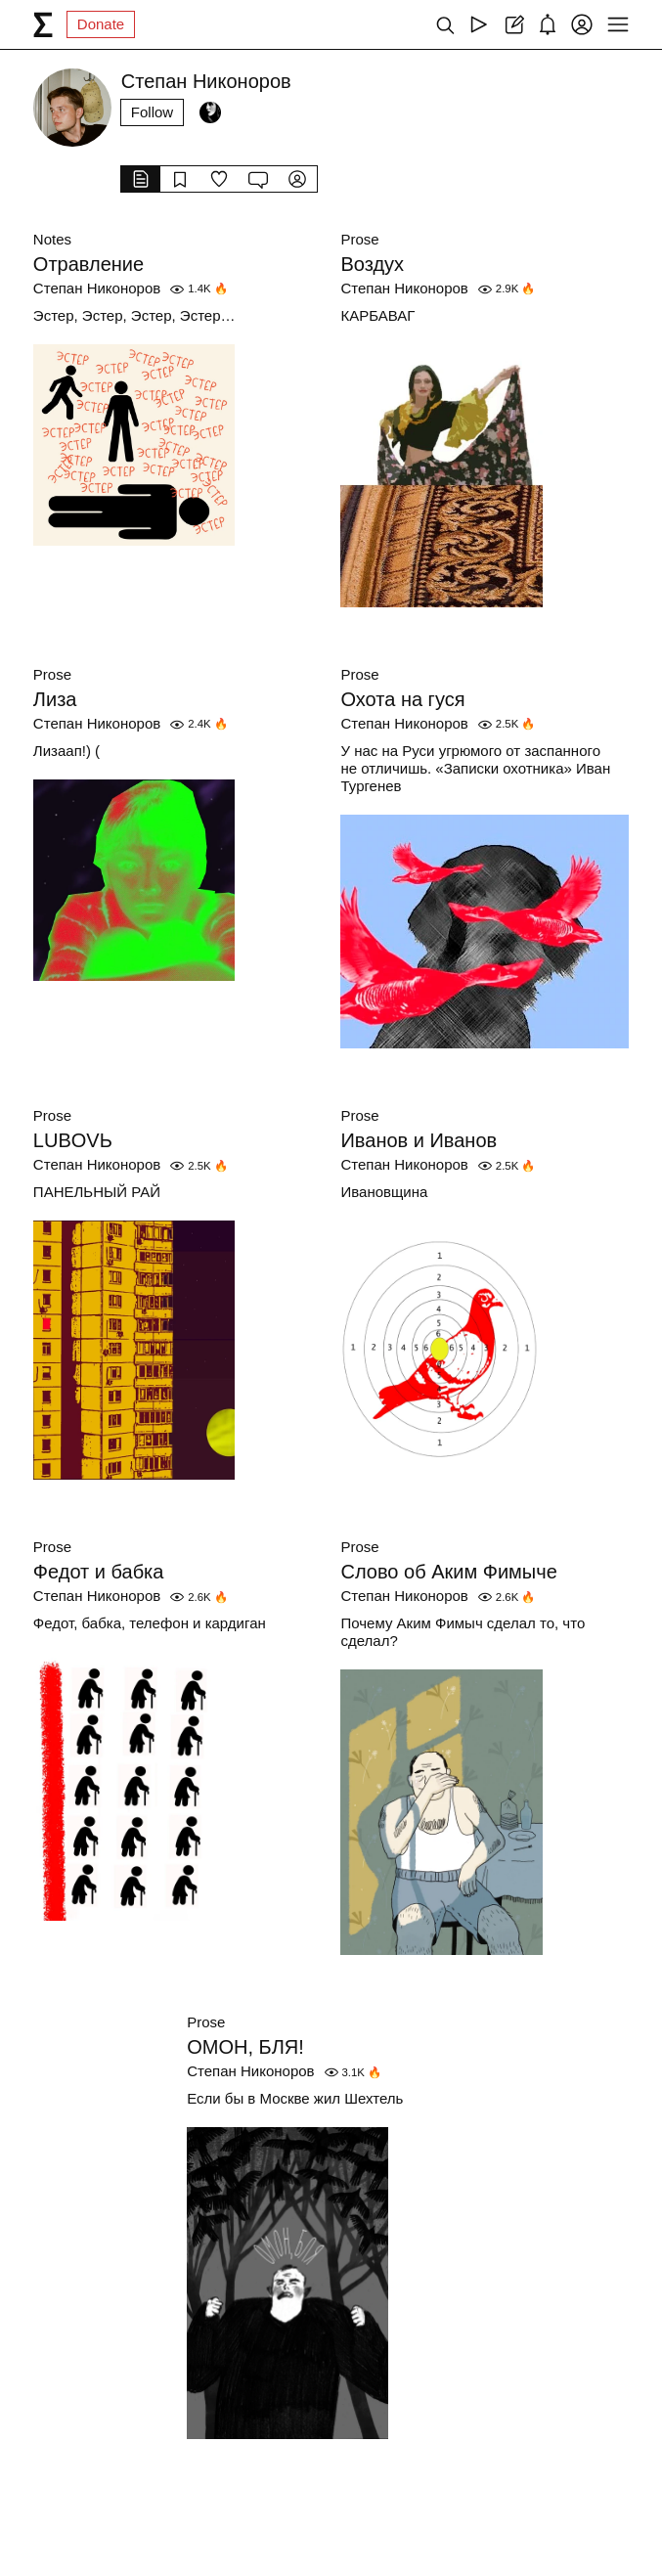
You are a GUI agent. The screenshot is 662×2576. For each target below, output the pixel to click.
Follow (152, 112)
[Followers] (210, 112)
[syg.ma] (43, 24)
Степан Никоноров (96, 288)
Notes (52, 239)
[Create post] (513, 24)
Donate (100, 24)
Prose (359, 239)
